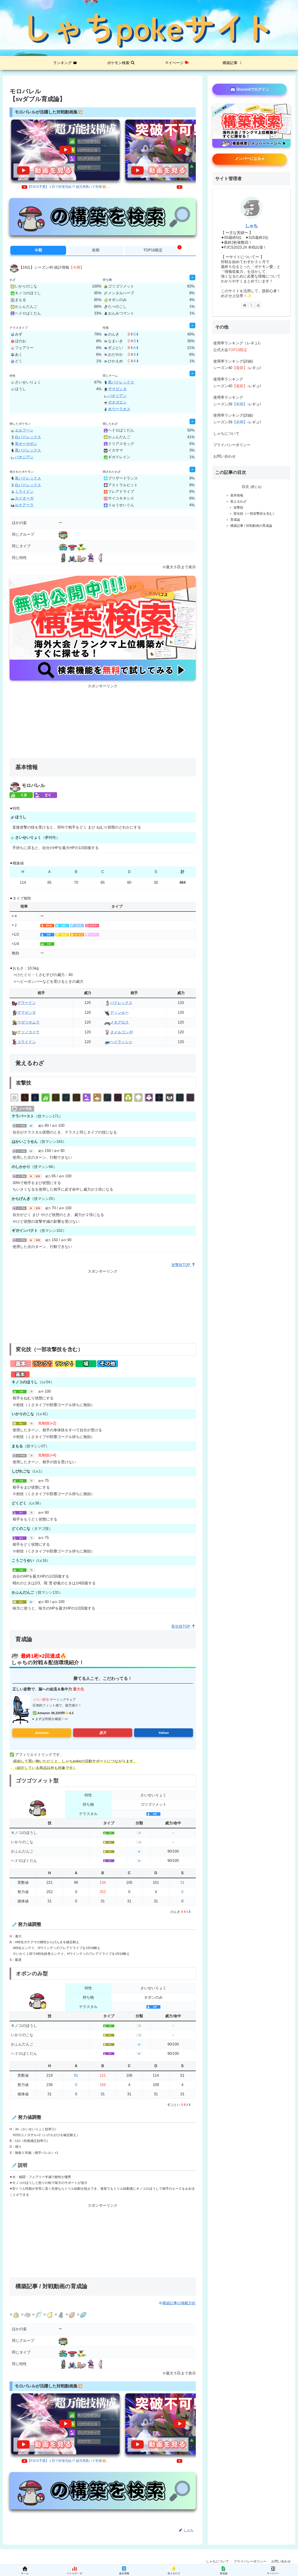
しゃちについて (226, 433)
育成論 (235, 519)
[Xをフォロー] (251, 305)
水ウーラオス (117, 409)
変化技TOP (183, 1626)
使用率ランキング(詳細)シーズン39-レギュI (237, 418)
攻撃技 (238, 507)
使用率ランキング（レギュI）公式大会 (238, 346)
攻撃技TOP (183, 1265)
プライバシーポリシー (232, 445)
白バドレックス (26, 437)
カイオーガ (22, 498)
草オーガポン (24, 444)
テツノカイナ (26, 1032)
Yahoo (163, 1733)
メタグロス (117, 1022)
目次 (245, 487)
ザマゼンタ (115, 389)
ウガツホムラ (26, 1022)
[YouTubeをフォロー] (258, 305)
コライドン (24, 1042)
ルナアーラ (22, 505)
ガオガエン (115, 402)
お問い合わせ (224, 456)
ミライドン (22, 491)
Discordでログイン (249, 89)
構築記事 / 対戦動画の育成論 (251, 526)
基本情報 (236, 495)
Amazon (41, 1733)
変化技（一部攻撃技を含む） (255, 513)
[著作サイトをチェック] (245, 305)
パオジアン (115, 396)
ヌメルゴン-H (119, 1032)
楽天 (102, 1733)
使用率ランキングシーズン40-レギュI (237, 382)
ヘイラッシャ (118, 1042)
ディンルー (117, 1012)
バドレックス (118, 1003)
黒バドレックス (119, 382)
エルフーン (22, 430)
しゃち (251, 225)
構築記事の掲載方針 (179, 2303)
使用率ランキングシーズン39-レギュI (237, 400)
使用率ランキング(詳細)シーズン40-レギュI (237, 364)
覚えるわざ (238, 501)
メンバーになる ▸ (249, 159)
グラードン (24, 1003)
